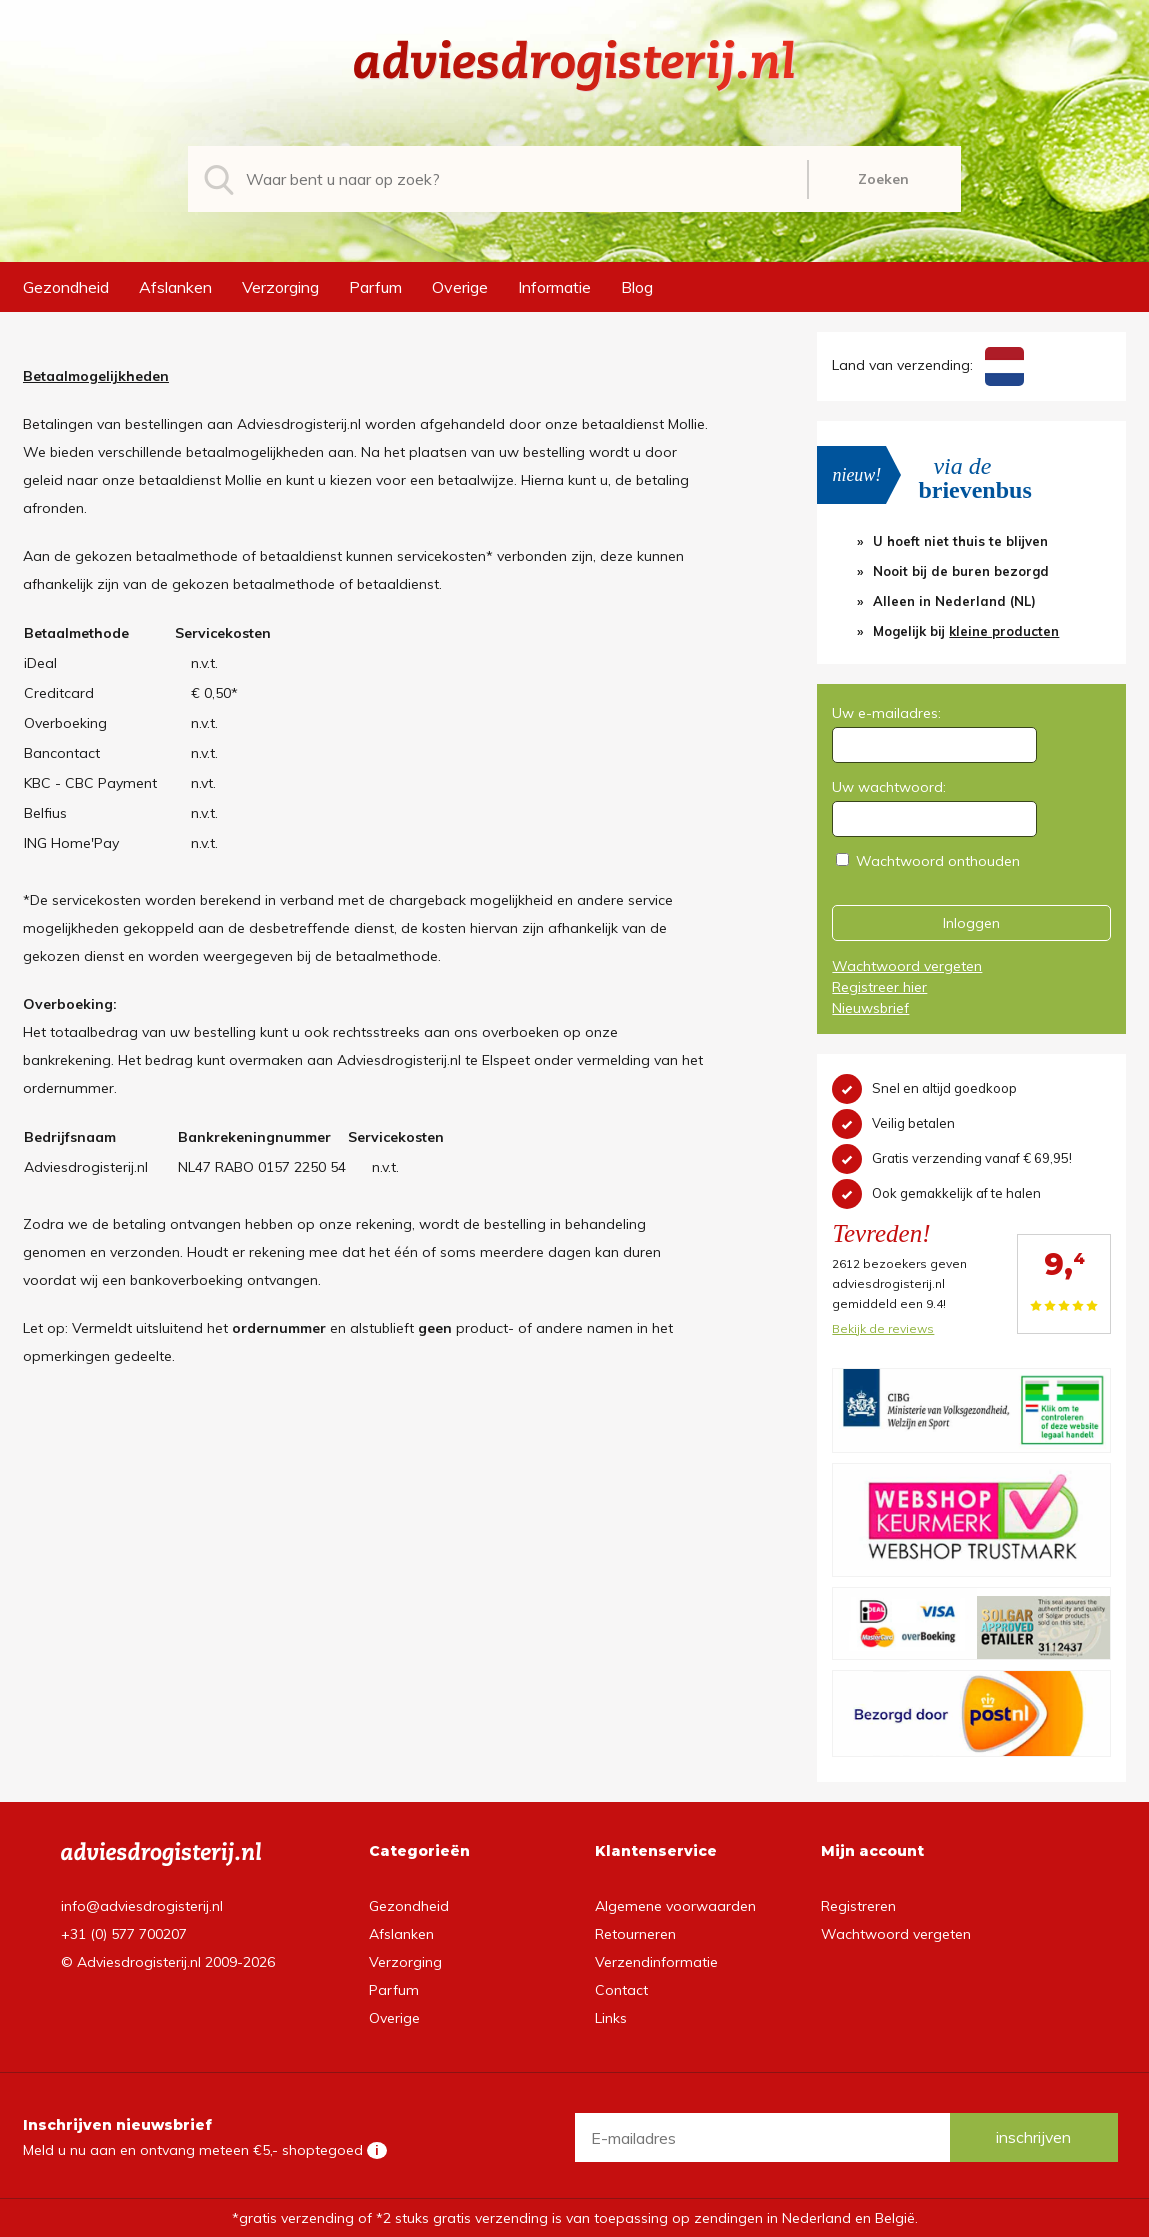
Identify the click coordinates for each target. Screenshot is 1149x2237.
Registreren (858, 1906)
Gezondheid (66, 287)
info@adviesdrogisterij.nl (142, 1906)
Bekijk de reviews (883, 1328)
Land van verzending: (927, 365)
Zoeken (883, 179)
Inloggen (971, 923)
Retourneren (635, 1934)
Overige (460, 287)
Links (611, 2018)
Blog (637, 287)
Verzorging (280, 287)
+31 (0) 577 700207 (124, 1934)
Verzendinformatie (656, 1962)
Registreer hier (879, 987)
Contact (621, 1990)
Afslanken (175, 287)
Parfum (375, 287)
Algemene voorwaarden (675, 1906)
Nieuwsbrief (870, 1008)
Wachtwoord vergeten (907, 966)
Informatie (554, 287)
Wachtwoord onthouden (938, 861)
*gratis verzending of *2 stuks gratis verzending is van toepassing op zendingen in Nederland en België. (575, 2218)
